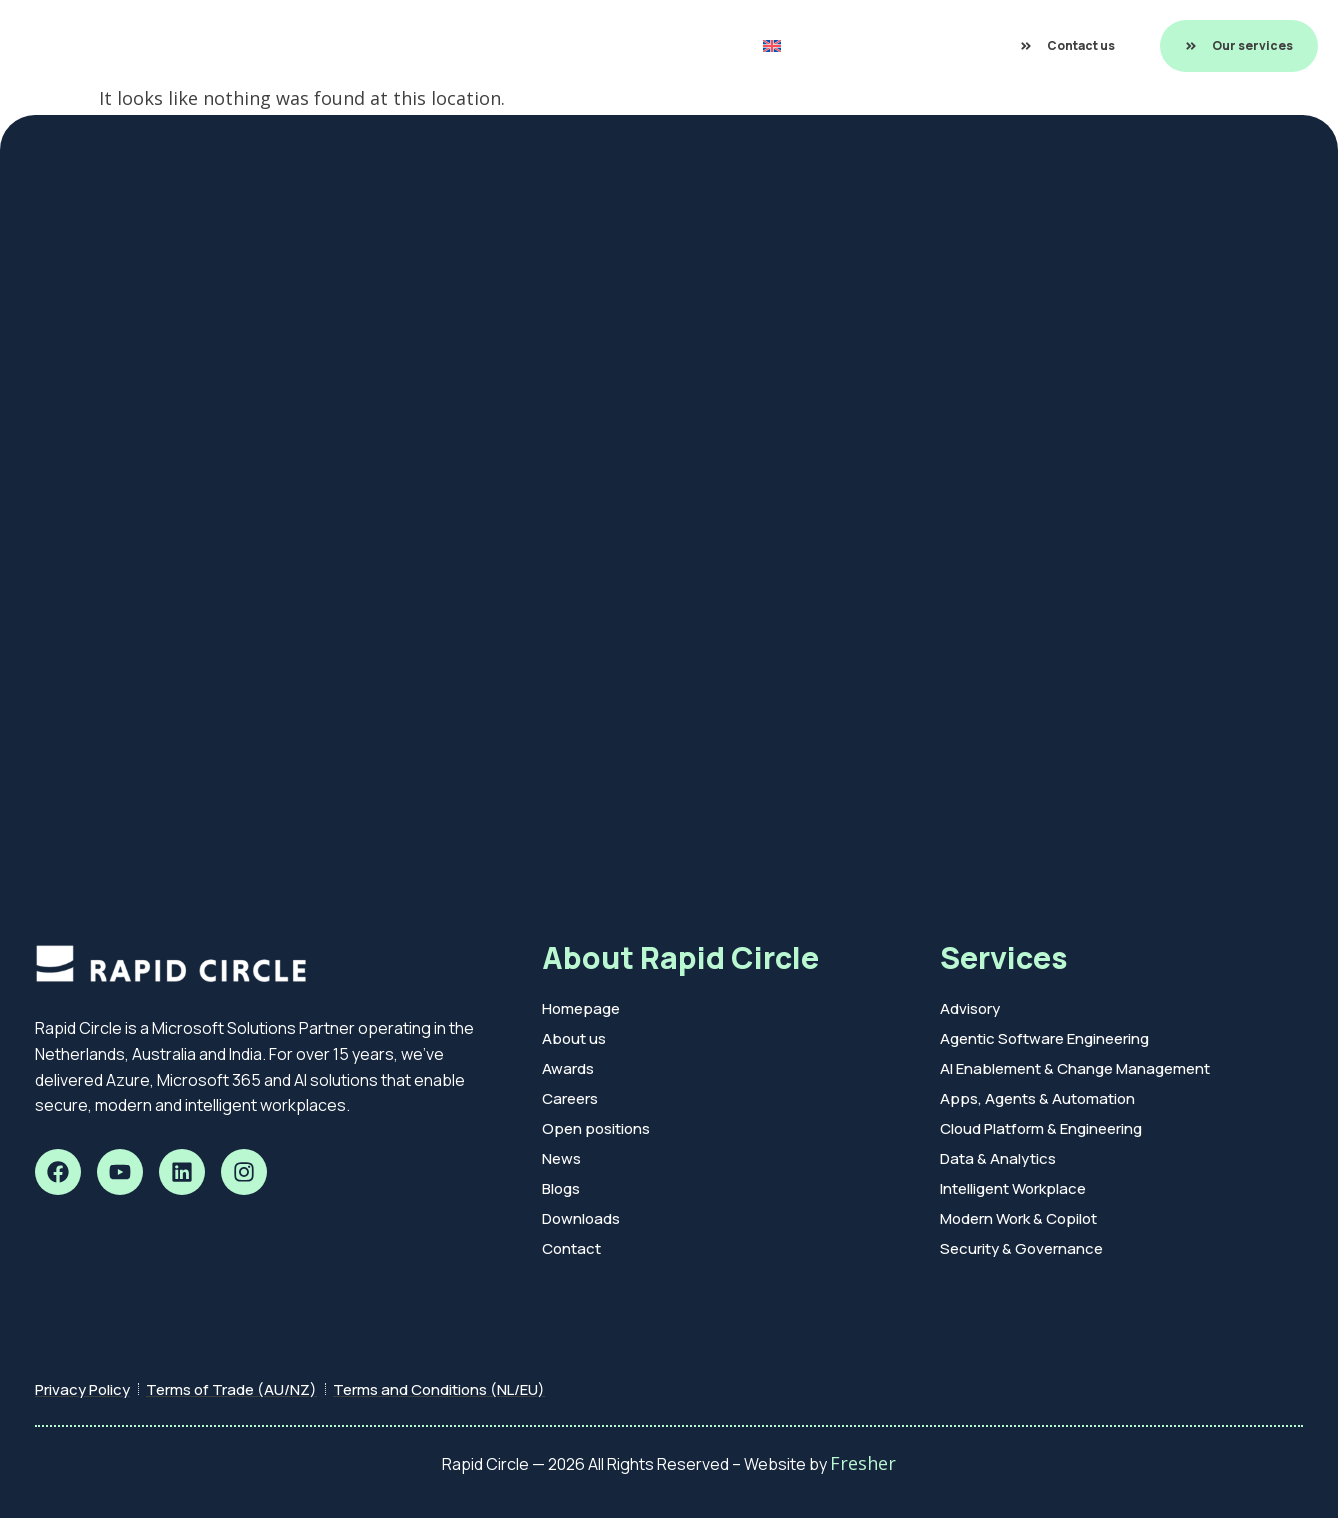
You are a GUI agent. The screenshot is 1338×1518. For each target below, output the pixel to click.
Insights (596, 45)
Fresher (863, 1463)
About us (685, 45)
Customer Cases (478, 45)
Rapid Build (350, 45)
